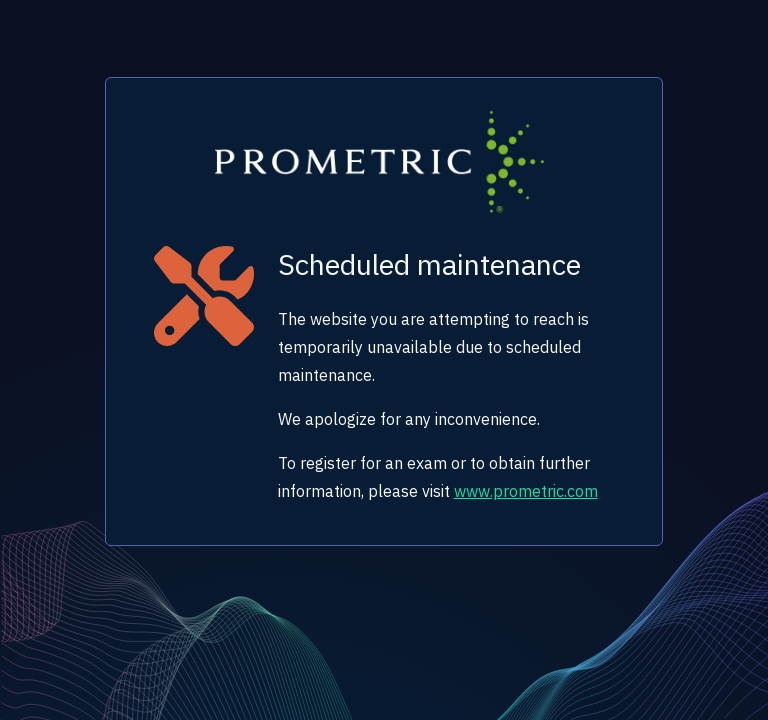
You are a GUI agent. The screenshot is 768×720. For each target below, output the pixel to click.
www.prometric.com (526, 491)
